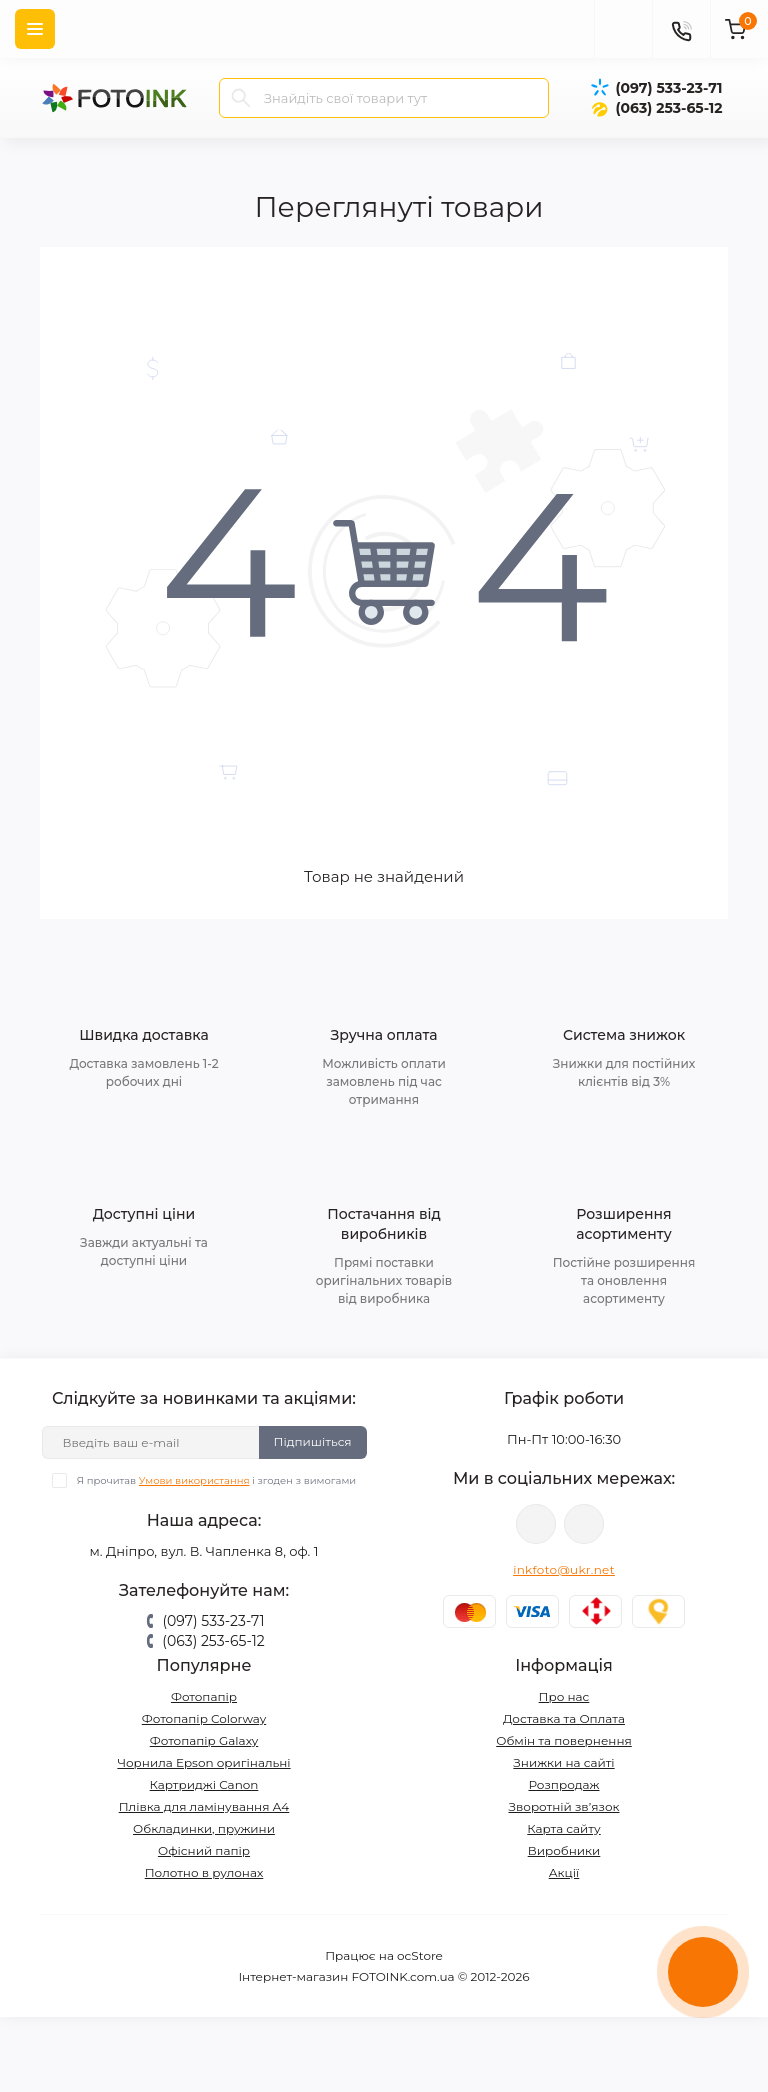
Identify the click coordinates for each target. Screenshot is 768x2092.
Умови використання (194, 1480)
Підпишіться (313, 1441)
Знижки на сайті (563, 1762)
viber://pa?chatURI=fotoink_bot (536, 1524)
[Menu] (35, 29)
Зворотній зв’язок (564, 1806)
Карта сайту (563, 1828)
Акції (564, 1872)
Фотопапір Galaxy (204, 1740)
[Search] (241, 98)
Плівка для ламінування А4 (204, 1806)
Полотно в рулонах (204, 1872)
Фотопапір (204, 1696)
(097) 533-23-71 (668, 88)
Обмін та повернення (564, 1740)
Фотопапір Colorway (204, 1718)
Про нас (564, 1696)
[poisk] (623, 29)
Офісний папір (204, 1850)
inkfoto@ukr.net (564, 1569)
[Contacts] (681, 29)
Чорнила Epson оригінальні (203, 1762)
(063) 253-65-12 (668, 108)
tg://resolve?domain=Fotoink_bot (584, 1524)
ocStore (420, 1955)
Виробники (564, 1850)
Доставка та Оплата (564, 1718)
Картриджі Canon (204, 1784)
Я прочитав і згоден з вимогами (216, 1480)
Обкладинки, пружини (204, 1828)
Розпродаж (563, 1784)
